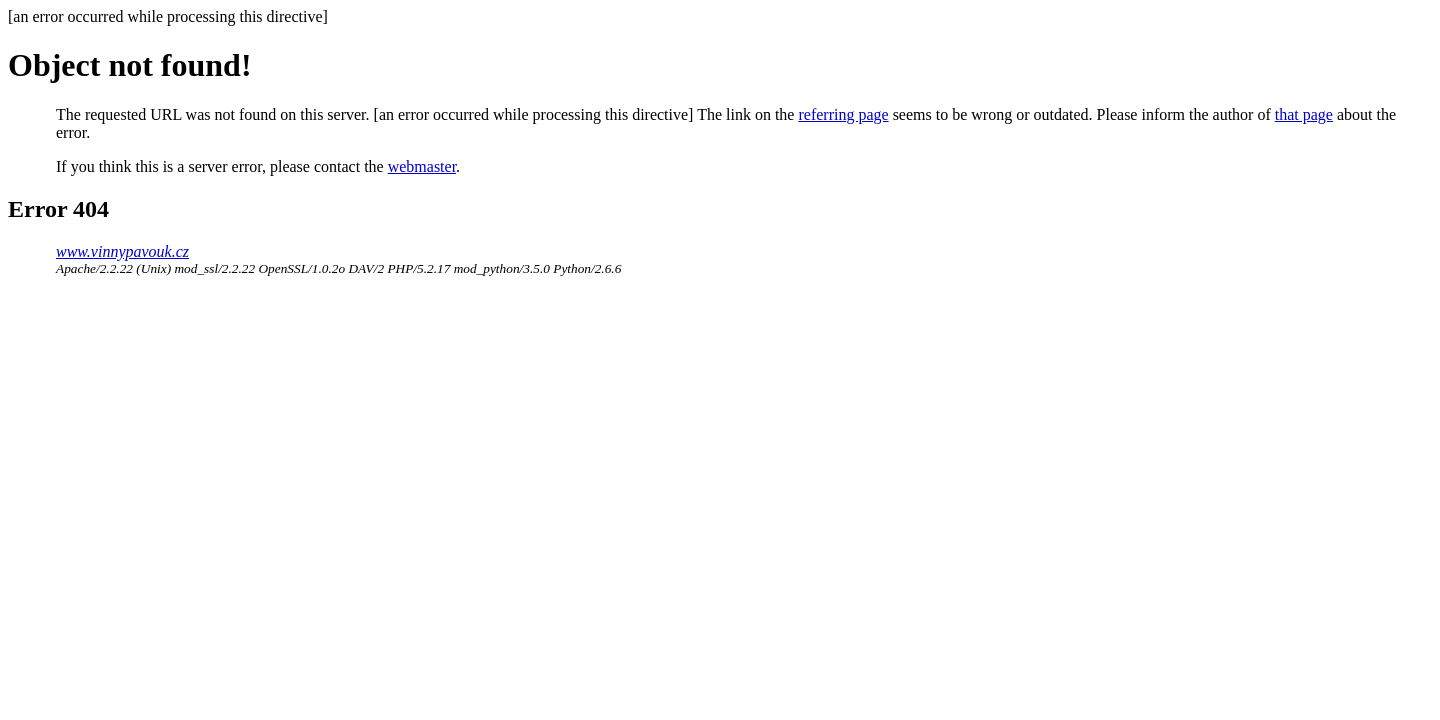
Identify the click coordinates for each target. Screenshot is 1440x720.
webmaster (422, 166)
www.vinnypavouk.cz (122, 251)
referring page (843, 114)
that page (1304, 114)
